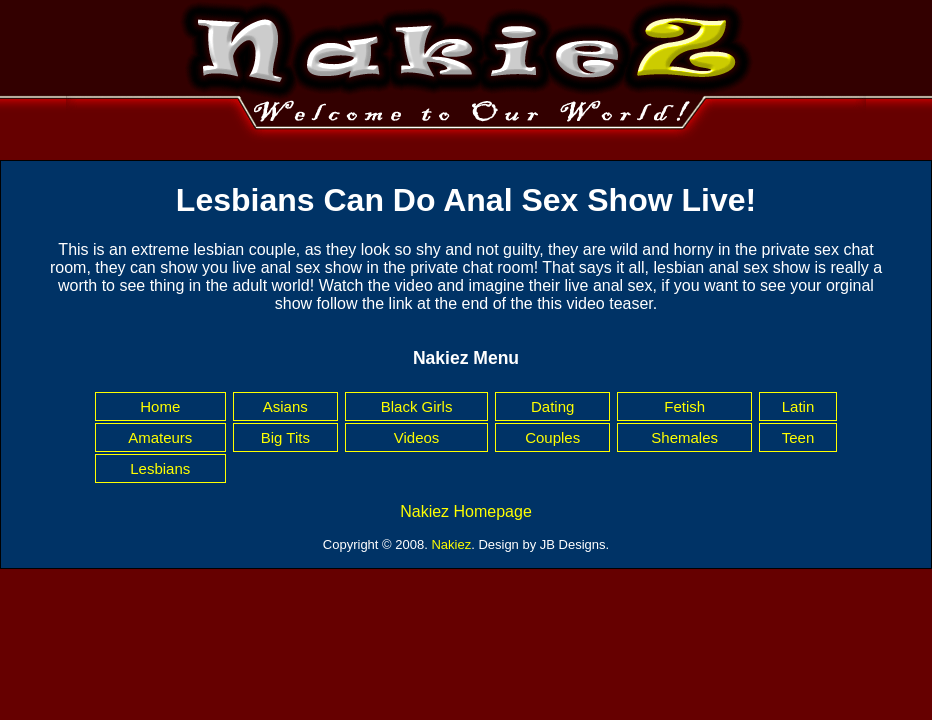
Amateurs (160, 437)
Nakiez (451, 544)
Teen (798, 437)
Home (160, 406)
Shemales (684, 437)
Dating (552, 406)
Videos (417, 437)
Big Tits (285, 437)
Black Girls (417, 406)
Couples (552, 437)
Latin (798, 406)
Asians (285, 406)
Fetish (684, 406)
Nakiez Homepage (466, 511)
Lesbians (160, 468)
